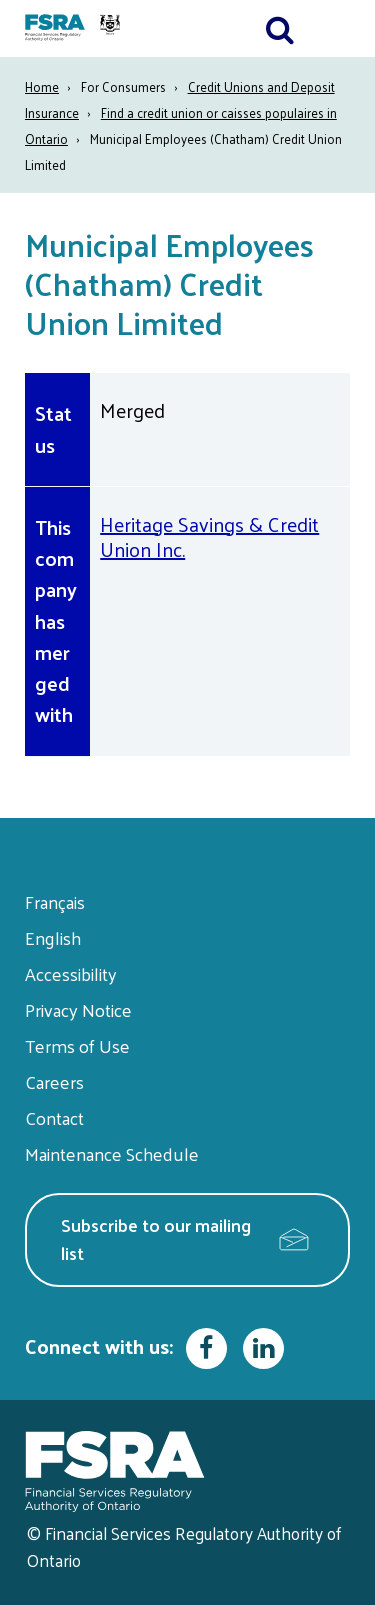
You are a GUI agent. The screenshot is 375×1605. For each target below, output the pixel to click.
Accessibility (71, 973)
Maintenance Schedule (112, 1153)
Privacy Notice (78, 1009)
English (53, 937)
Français (55, 901)
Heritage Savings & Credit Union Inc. (209, 536)
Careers (54, 1081)
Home (42, 86)
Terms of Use (77, 1045)
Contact (54, 1117)
